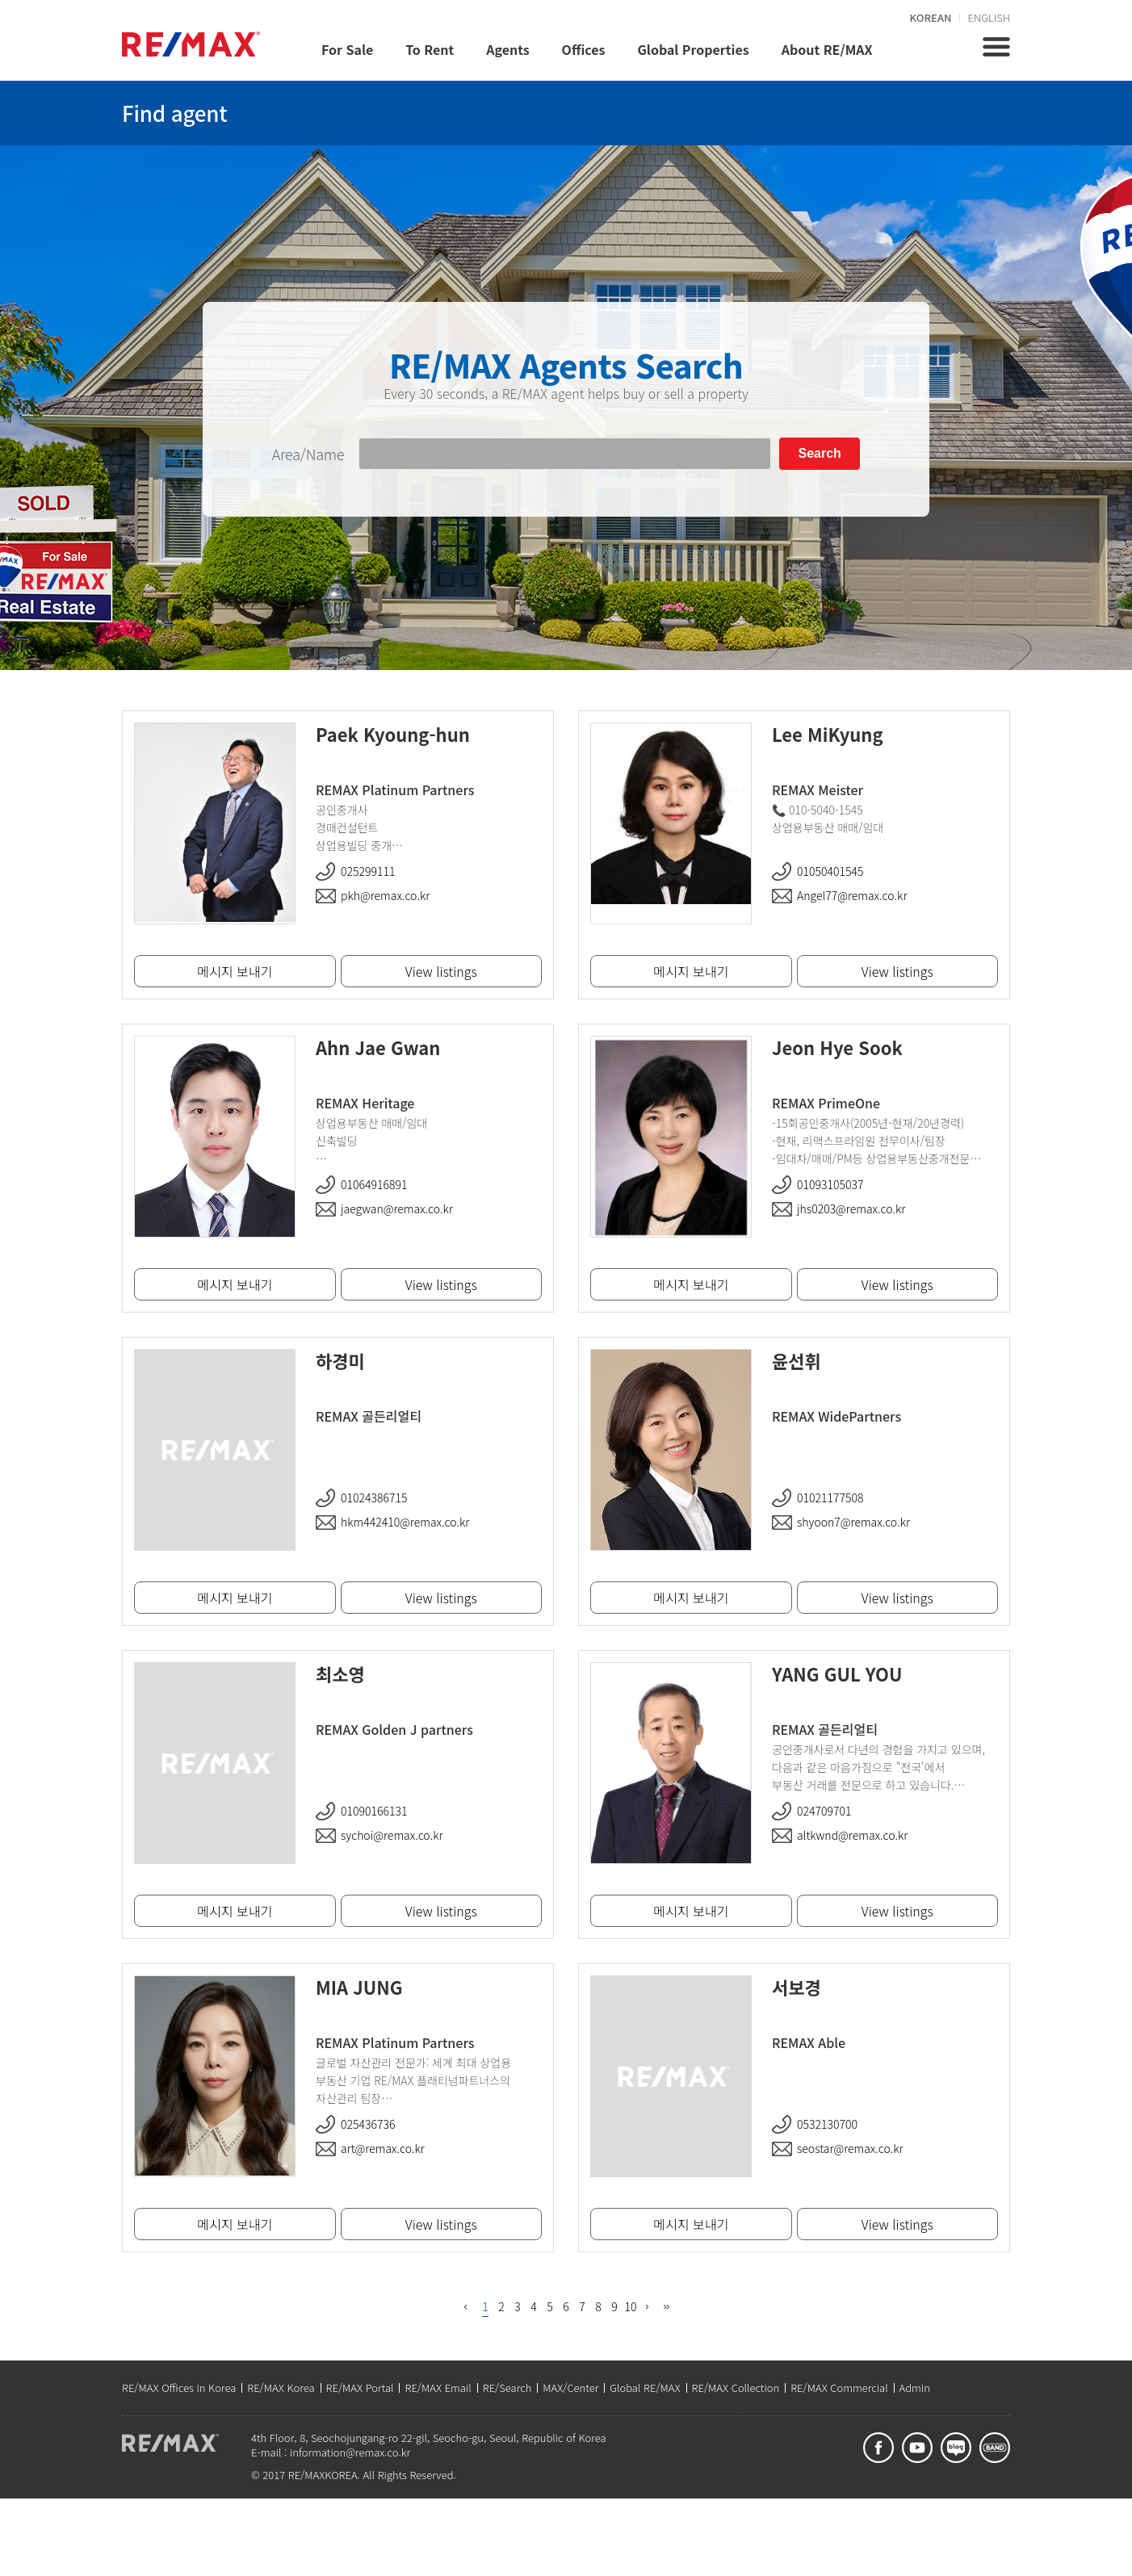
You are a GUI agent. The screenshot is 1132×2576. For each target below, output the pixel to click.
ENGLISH (989, 17)
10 (631, 2306)
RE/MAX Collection (736, 2388)
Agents (507, 49)
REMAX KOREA (191, 44)
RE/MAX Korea (280, 2388)
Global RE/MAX (645, 2388)
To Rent (429, 49)
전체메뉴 (996, 47)
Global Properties (692, 49)
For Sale (347, 49)
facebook (878, 2447)
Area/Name (308, 453)
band (994, 2447)
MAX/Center (570, 2388)
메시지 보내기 (690, 971)
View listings (897, 971)
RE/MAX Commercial (838, 2388)
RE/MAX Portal (360, 2388)
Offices (584, 49)
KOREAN (931, 17)
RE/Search (507, 2388)
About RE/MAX (827, 49)
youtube (917, 2447)
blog (956, 2447)
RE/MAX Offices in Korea (179, 2388)
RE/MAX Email (438, 2388)
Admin (914, 2388)
